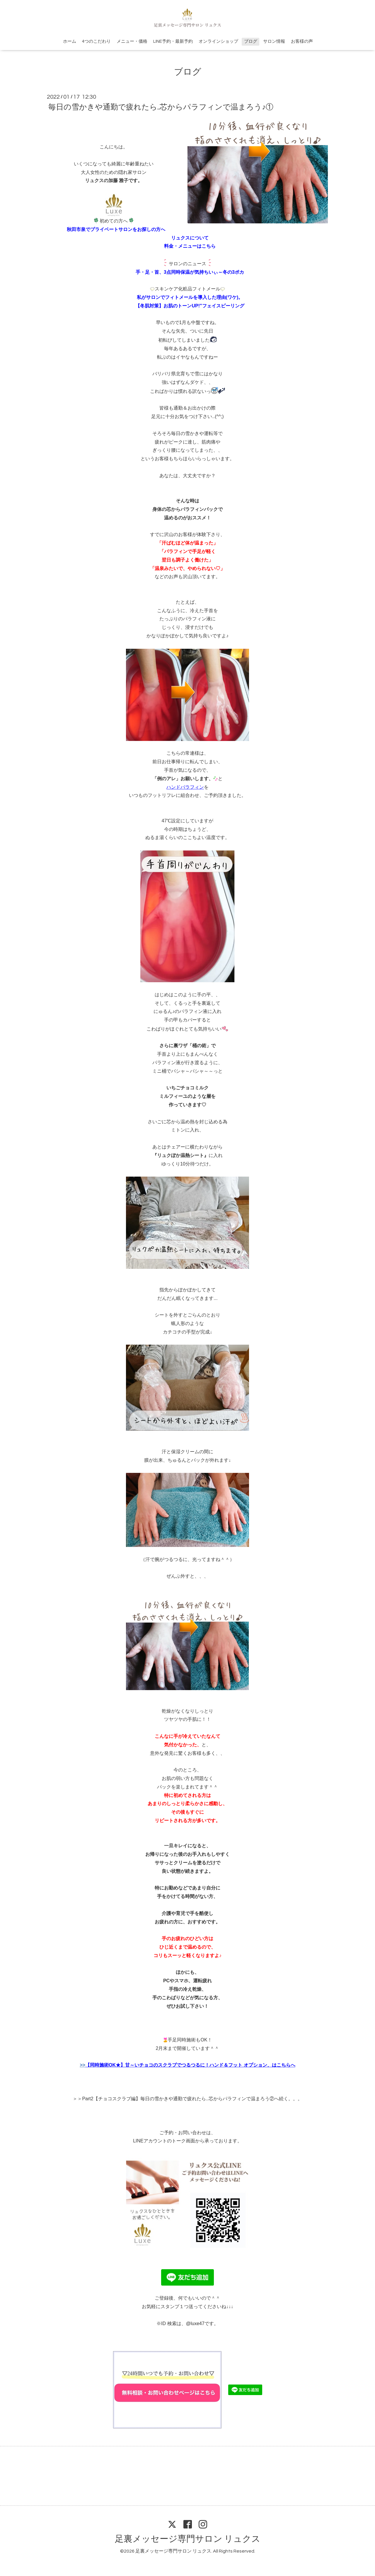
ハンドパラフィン (185, 787)
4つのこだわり (96, 41)
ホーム (69, 41)
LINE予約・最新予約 (173, 41)
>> (187, 2064)
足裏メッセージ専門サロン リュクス (187, 2539)
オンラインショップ (218, 41)
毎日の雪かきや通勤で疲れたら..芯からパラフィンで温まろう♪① (160, 107)
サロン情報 (274, 41)
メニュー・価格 (132, 41)
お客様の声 (302, 41)
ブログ (250, 41)
